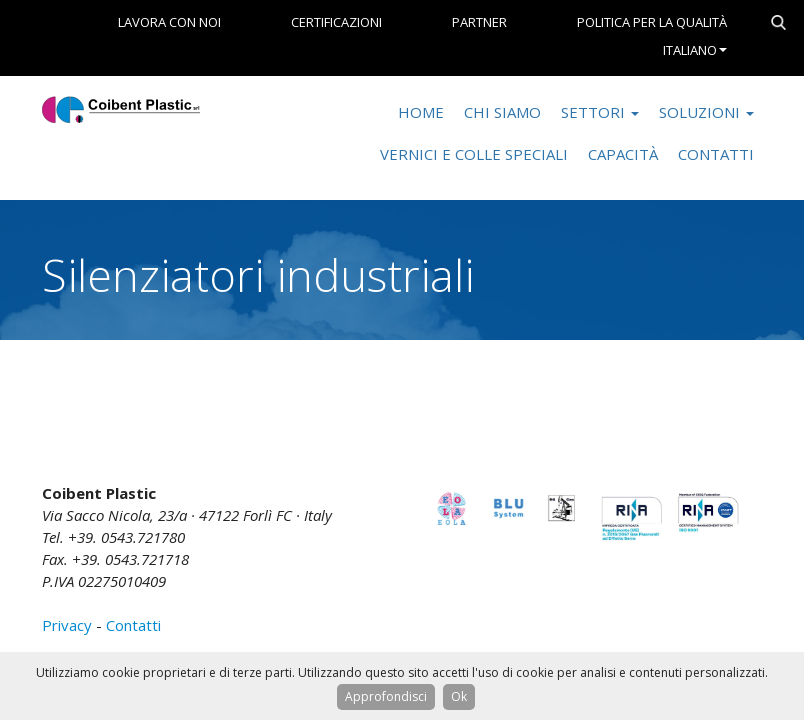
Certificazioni (336, 22)
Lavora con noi (169, 22)
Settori (600, 112)
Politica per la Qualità (652, 22)
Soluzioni (706, 112)
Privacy (67, 625)
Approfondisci (386, 696)
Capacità (623, 154)
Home (421, 112)
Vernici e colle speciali (474, 154)
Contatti (716, 154)
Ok (459, 696)
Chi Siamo (502, 112)
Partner (479, 22)
